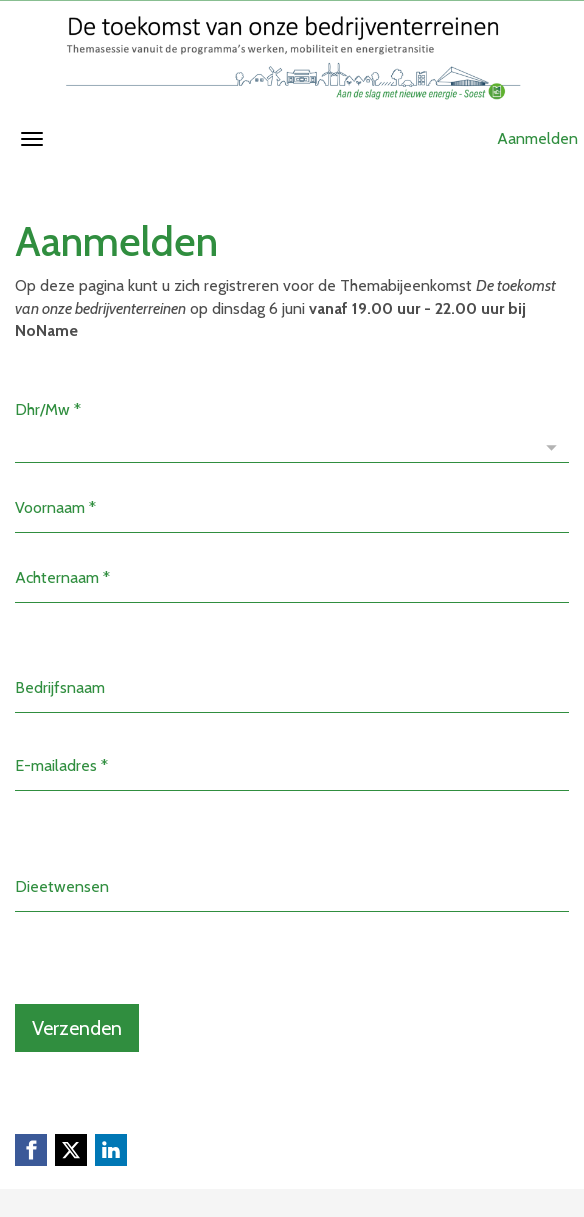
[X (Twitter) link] (71, 1150)
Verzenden (77, 1028)
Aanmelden (537, 138)
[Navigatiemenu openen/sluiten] (32, 139)
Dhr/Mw (48, 409)
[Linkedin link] (111, 1150)
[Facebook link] (31, 1150)
